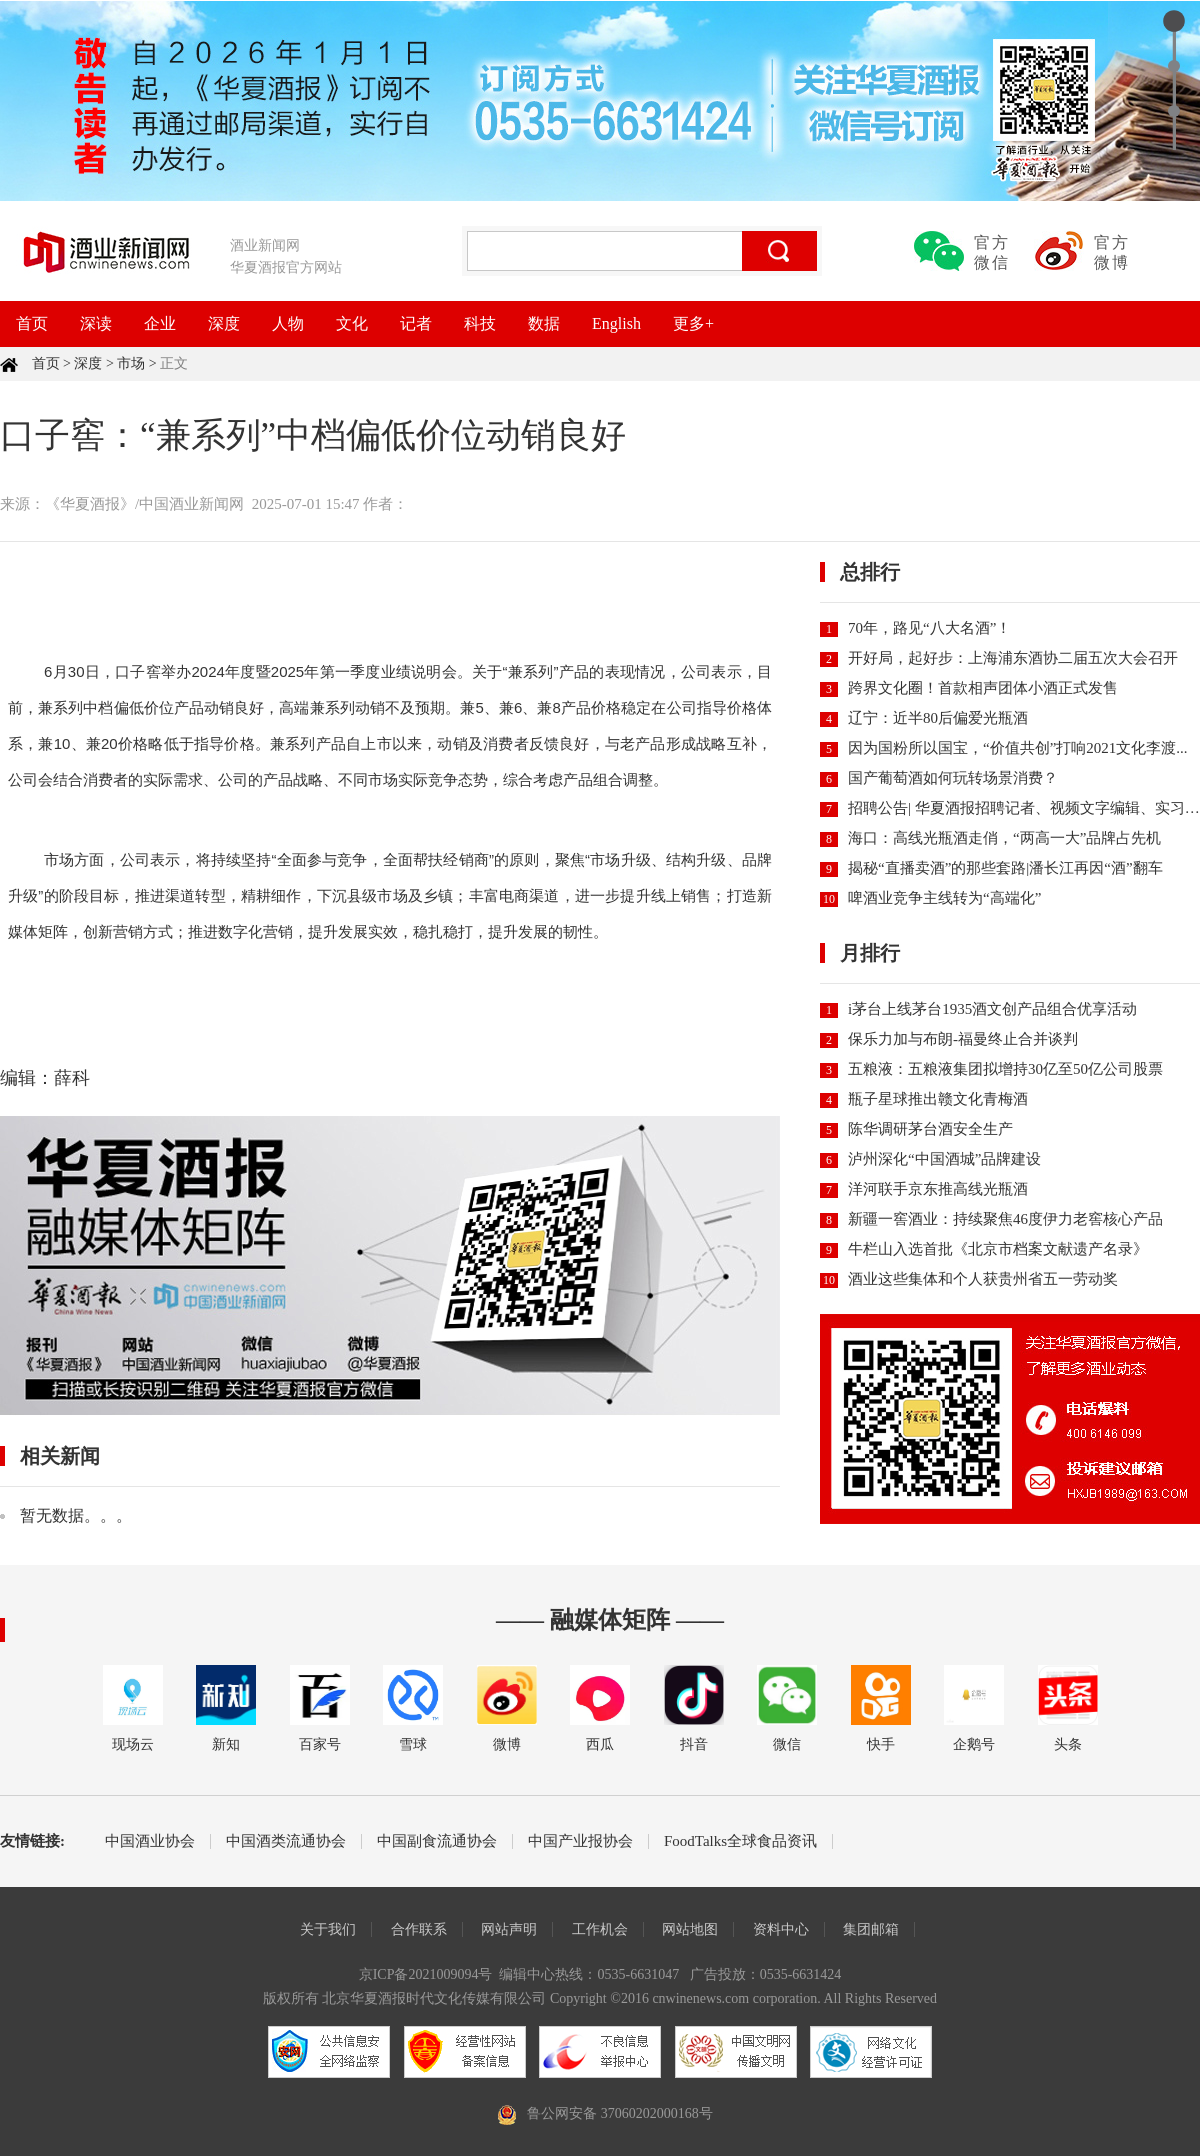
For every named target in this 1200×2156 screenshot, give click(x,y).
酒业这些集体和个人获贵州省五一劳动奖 (983, 1279)
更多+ (693, 323)
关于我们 (328, 1929)
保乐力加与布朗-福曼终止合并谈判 (963, 1039)
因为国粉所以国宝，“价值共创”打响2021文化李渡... (1018, 748)
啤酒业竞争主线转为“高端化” (944, 898)
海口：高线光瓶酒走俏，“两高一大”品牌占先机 (1004, 838)
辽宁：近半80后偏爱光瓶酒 (938, 718)
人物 (288, 323)
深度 (224, 323)
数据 (544, 323)
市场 (131, 363)
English (616, 323)
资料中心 (781, 1929)
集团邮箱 (871, 1929)
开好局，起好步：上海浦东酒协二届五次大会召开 (1013, 658)
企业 (160, 323)
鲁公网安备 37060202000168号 (620, 2113)
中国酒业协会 (150, 1841)
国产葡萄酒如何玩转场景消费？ (953, 778)
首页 (32, 323)
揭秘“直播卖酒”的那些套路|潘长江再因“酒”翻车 (1005, 868)
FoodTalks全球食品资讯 (740, 1841)
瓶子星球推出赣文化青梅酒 (938, 1099)
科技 (480, 323)
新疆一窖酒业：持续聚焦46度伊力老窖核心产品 (1005, 1219)
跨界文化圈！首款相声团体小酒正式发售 (983, 688)
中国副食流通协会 (437, 1841)
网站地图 (690, 1929)
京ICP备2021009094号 (426, 1974)
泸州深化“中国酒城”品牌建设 (944, 1159)
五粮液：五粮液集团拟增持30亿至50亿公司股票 (1005, 1069)
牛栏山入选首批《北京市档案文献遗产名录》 (998, 1249)
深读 (96, 323)
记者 (416, 323)
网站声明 (509, 1929)
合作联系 (419, 1929)
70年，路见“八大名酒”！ (929, 628)
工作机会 (600, 1929)
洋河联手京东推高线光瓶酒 (938, 1189)
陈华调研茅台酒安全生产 (930, 1129)
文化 (352, 323)
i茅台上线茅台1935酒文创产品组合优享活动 (992, 1009)
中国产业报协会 (580, 1841)
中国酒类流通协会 (286, 1841)
